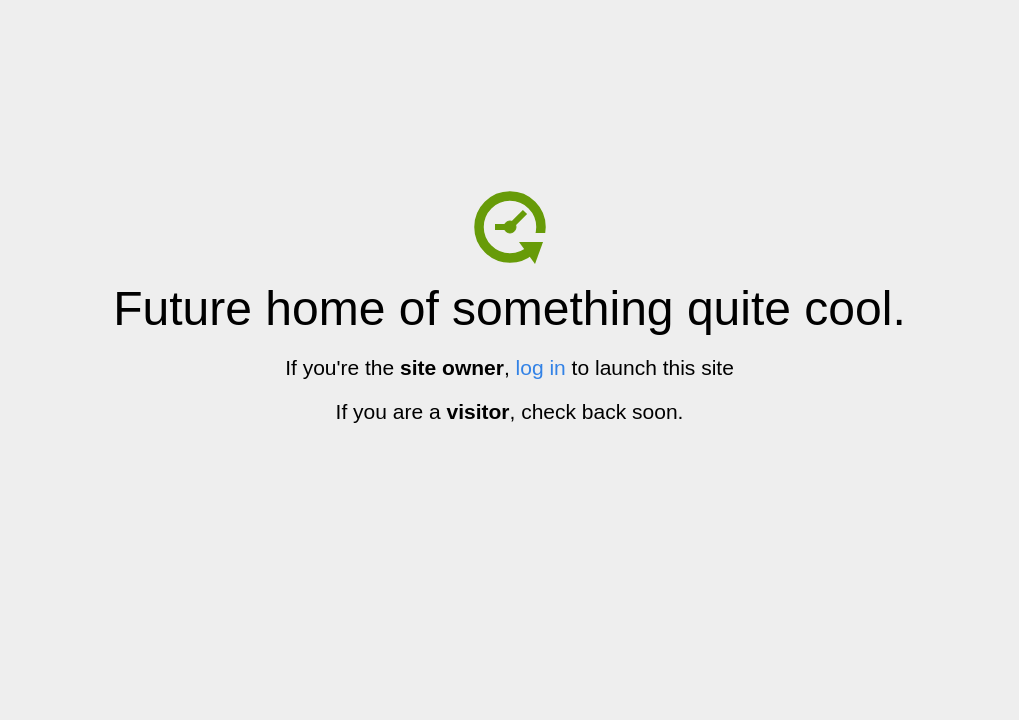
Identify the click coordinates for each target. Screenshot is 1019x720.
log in (541, 367)
